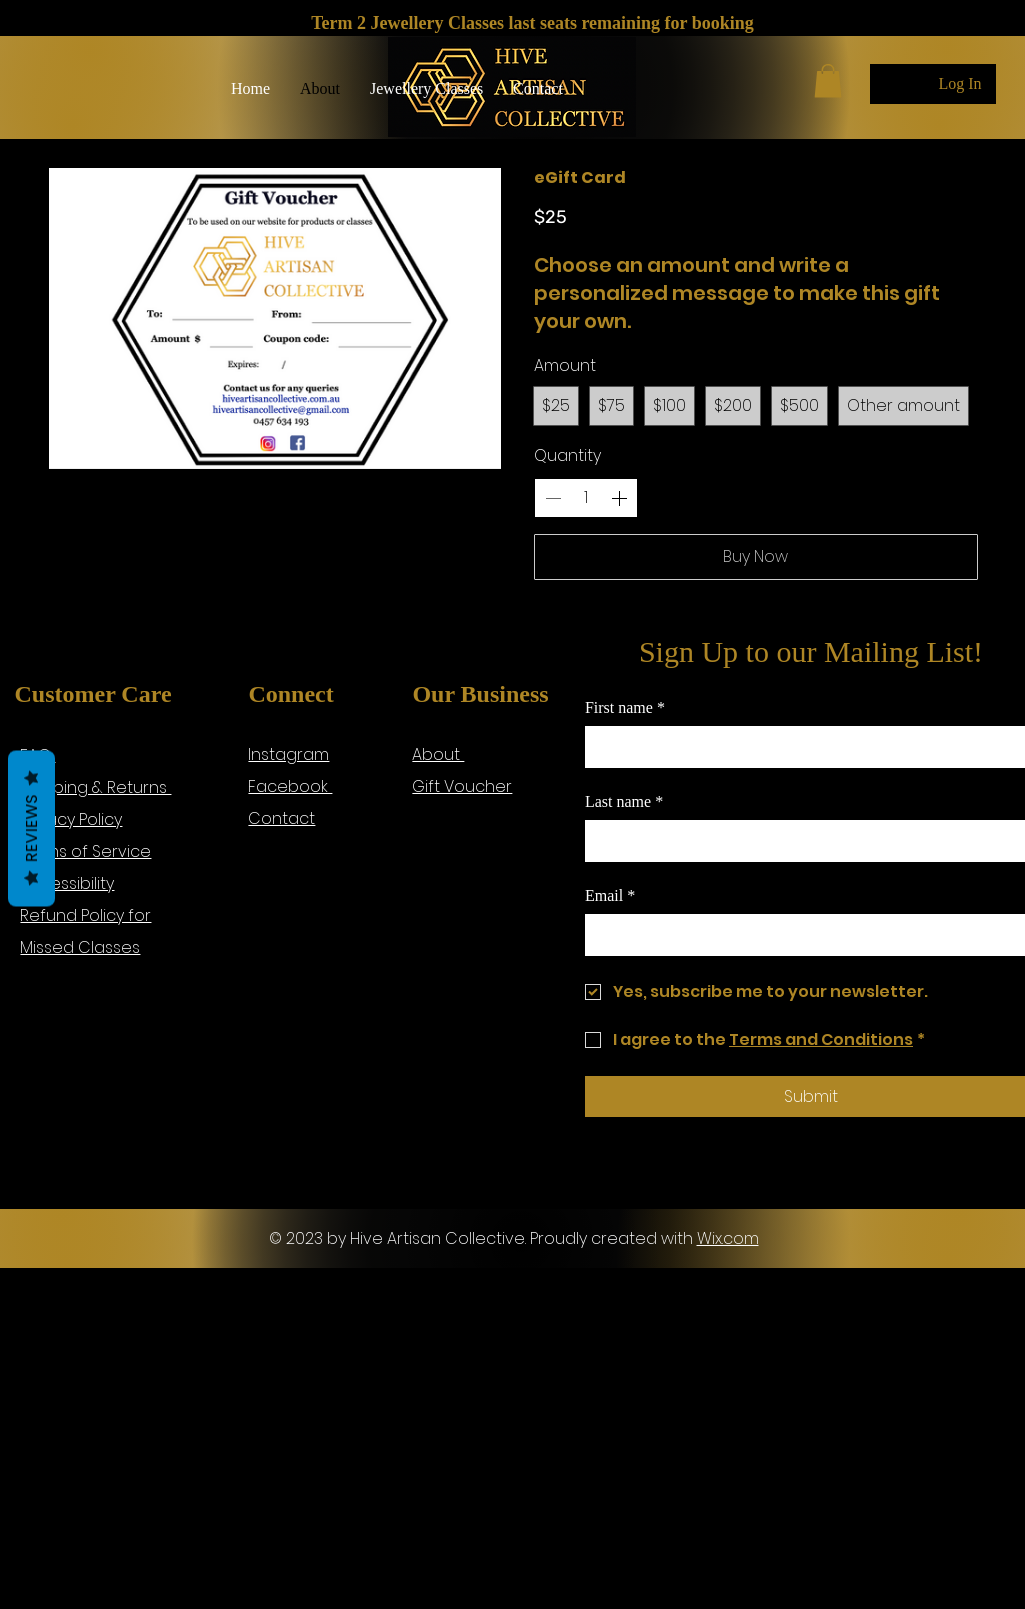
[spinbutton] (586, 498)
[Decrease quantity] (553, 498)
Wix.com (728, 1238)
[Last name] (805, 841)
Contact (281, 818)
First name (625, 708)
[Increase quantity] (619, 498)
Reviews (31, 828)
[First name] (805, 747)
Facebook (290, 786)
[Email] (805, 935)
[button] (426, 89)
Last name (624, 802)
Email (610, 896)
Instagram (288, 754)
